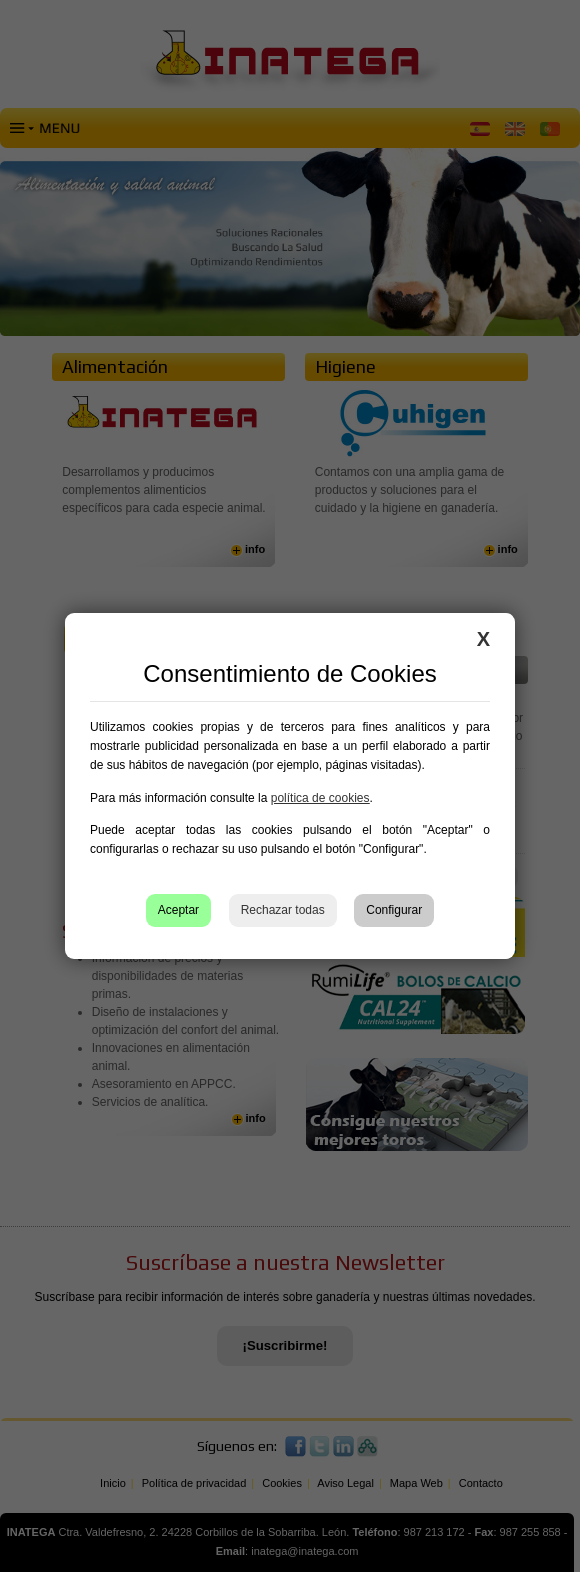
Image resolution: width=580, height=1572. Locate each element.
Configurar (394, 910)
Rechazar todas (283, 910)
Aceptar (178, 910)
